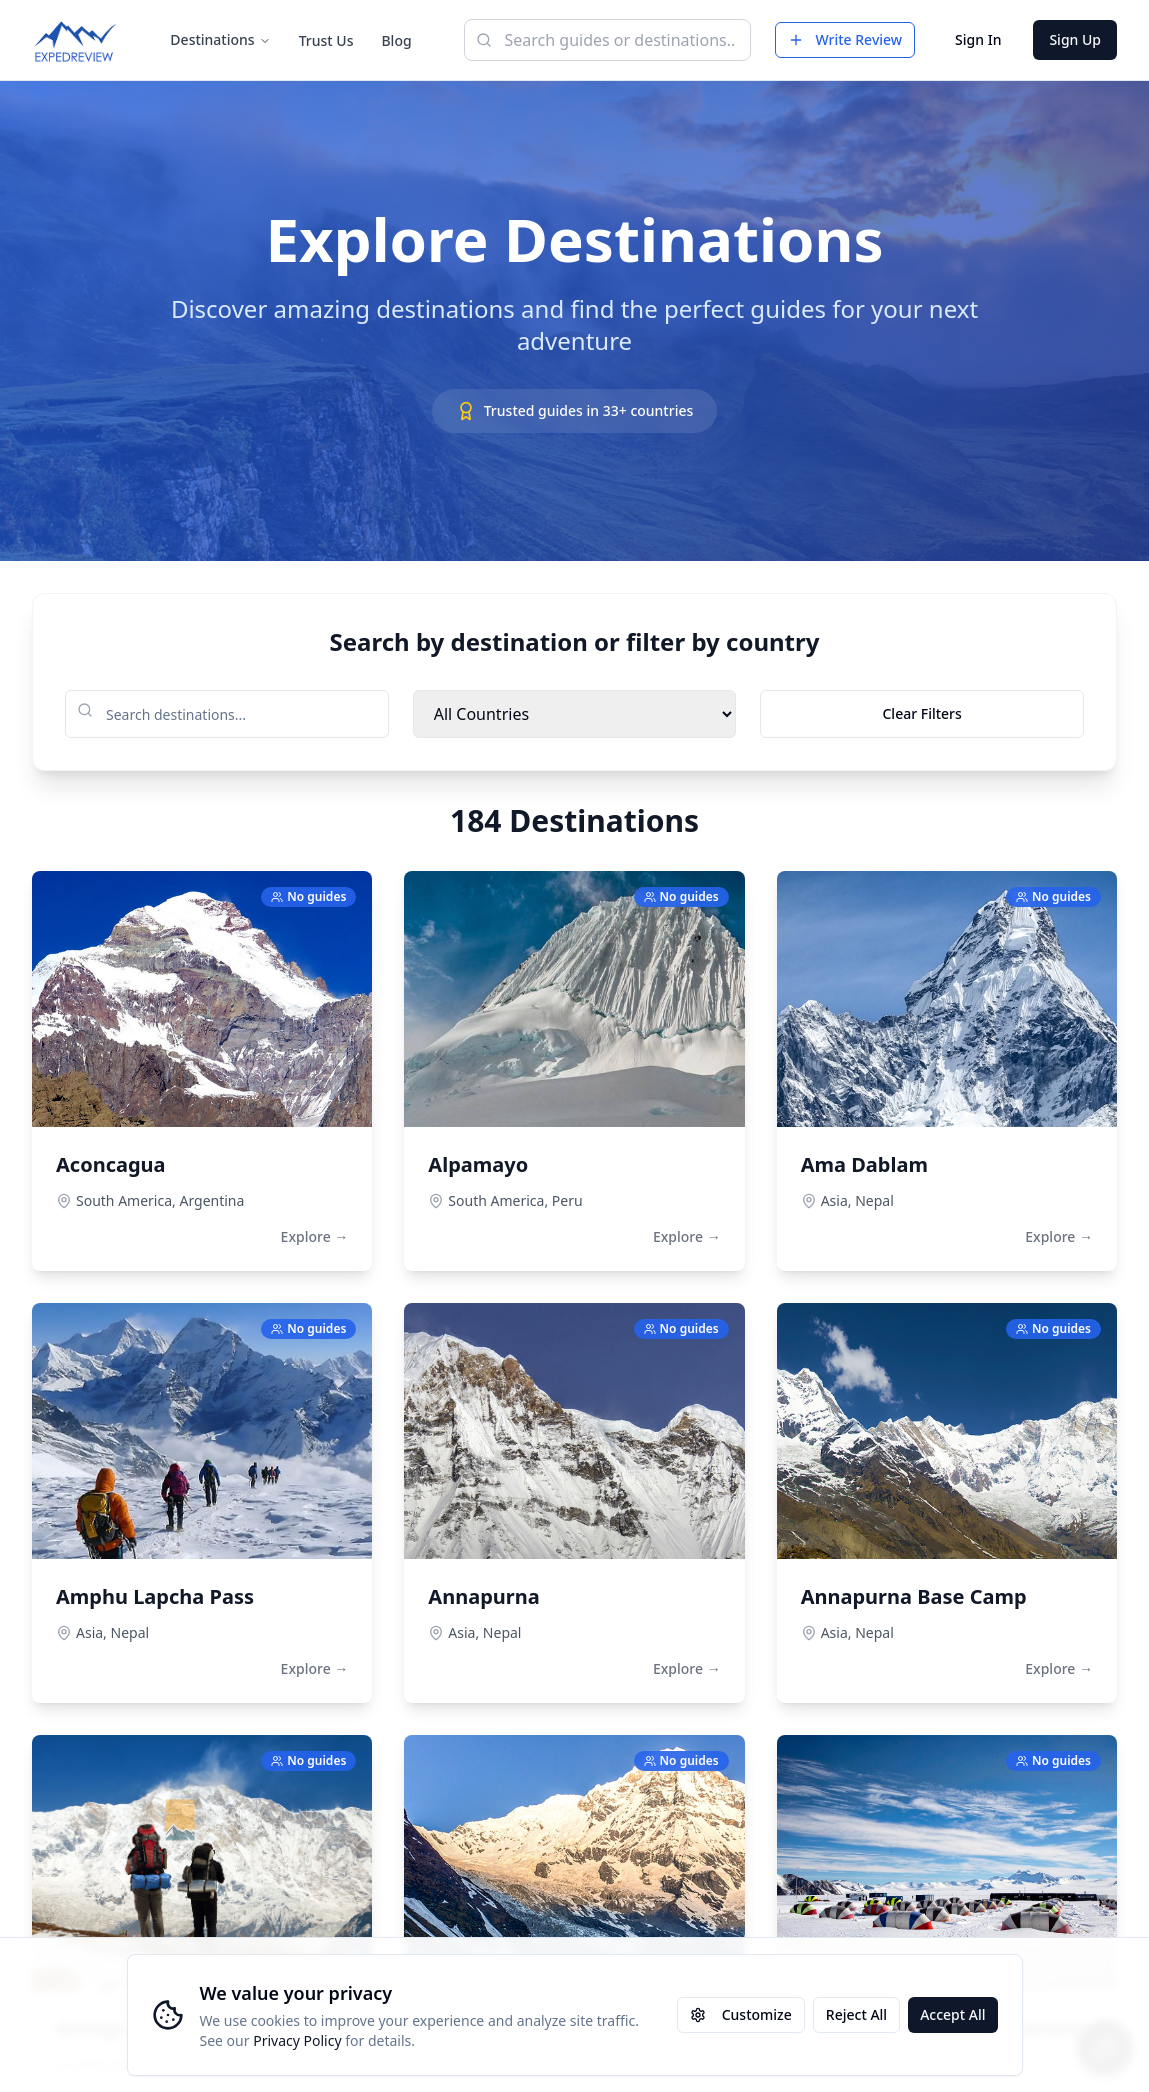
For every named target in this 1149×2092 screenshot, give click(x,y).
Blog (396, 40)
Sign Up (1075, 39)
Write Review (845, 39)
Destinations (220, 39)
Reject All (856, 2014)
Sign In (978, 39)
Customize (741, 2014)
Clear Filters (921, 713)
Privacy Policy (297, 2040)
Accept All (952, 2014)
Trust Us (326, 40)
